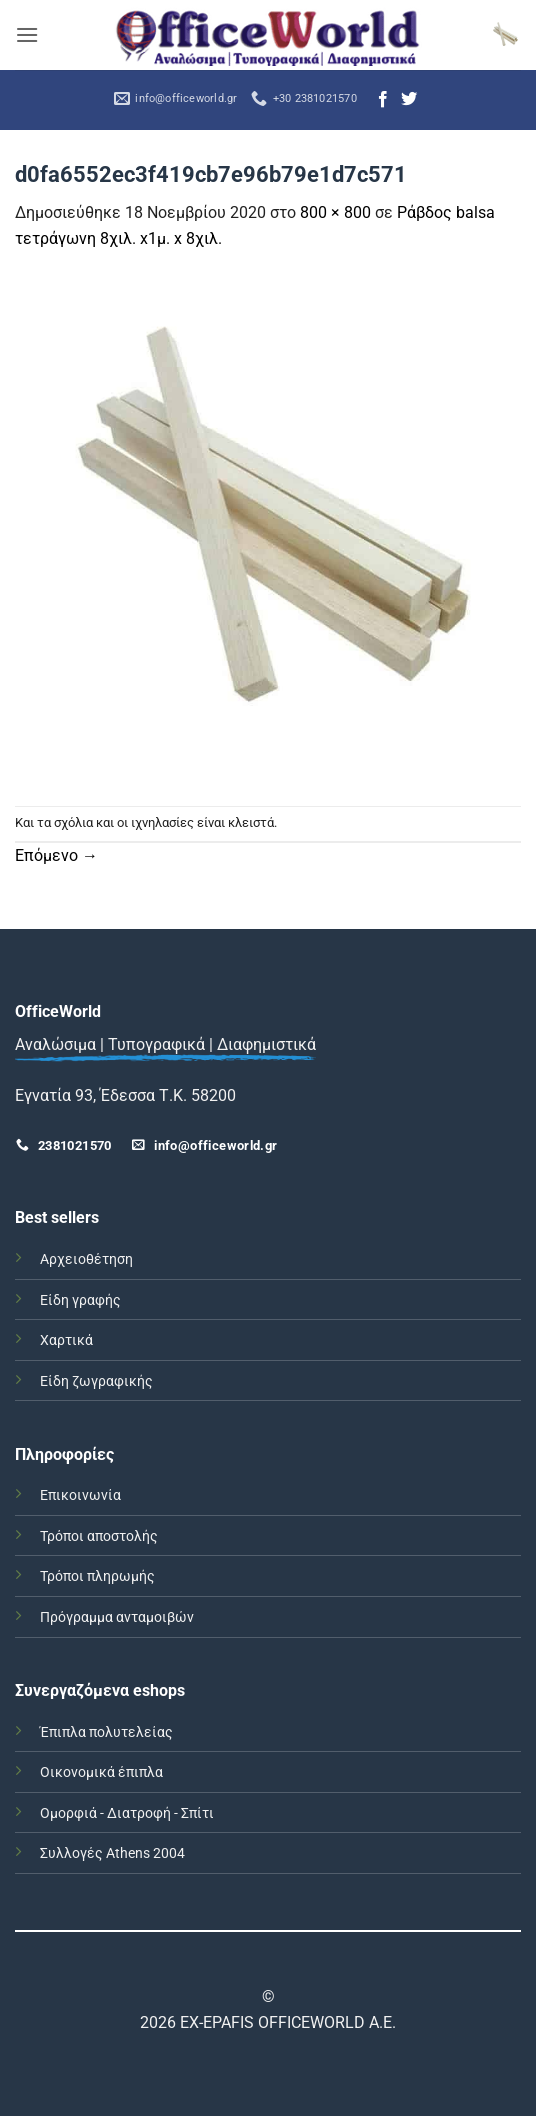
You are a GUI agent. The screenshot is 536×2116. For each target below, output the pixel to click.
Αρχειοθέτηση (86, 1259)
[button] (27, 34)
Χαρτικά (66, 1340)
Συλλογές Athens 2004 (112, 1853)
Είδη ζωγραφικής (96, 1381)
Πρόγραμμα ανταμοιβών (117, 1617)
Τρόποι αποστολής (99, 1536)
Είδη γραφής (80, 1300)
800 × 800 (335, 212)
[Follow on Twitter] (409, 100)
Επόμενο (56, 855)
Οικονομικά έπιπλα (101, 1772)
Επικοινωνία (80, 1495)
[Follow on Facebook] (383, 100)
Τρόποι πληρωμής (97, 1576)
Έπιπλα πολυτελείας (106, 1732)
